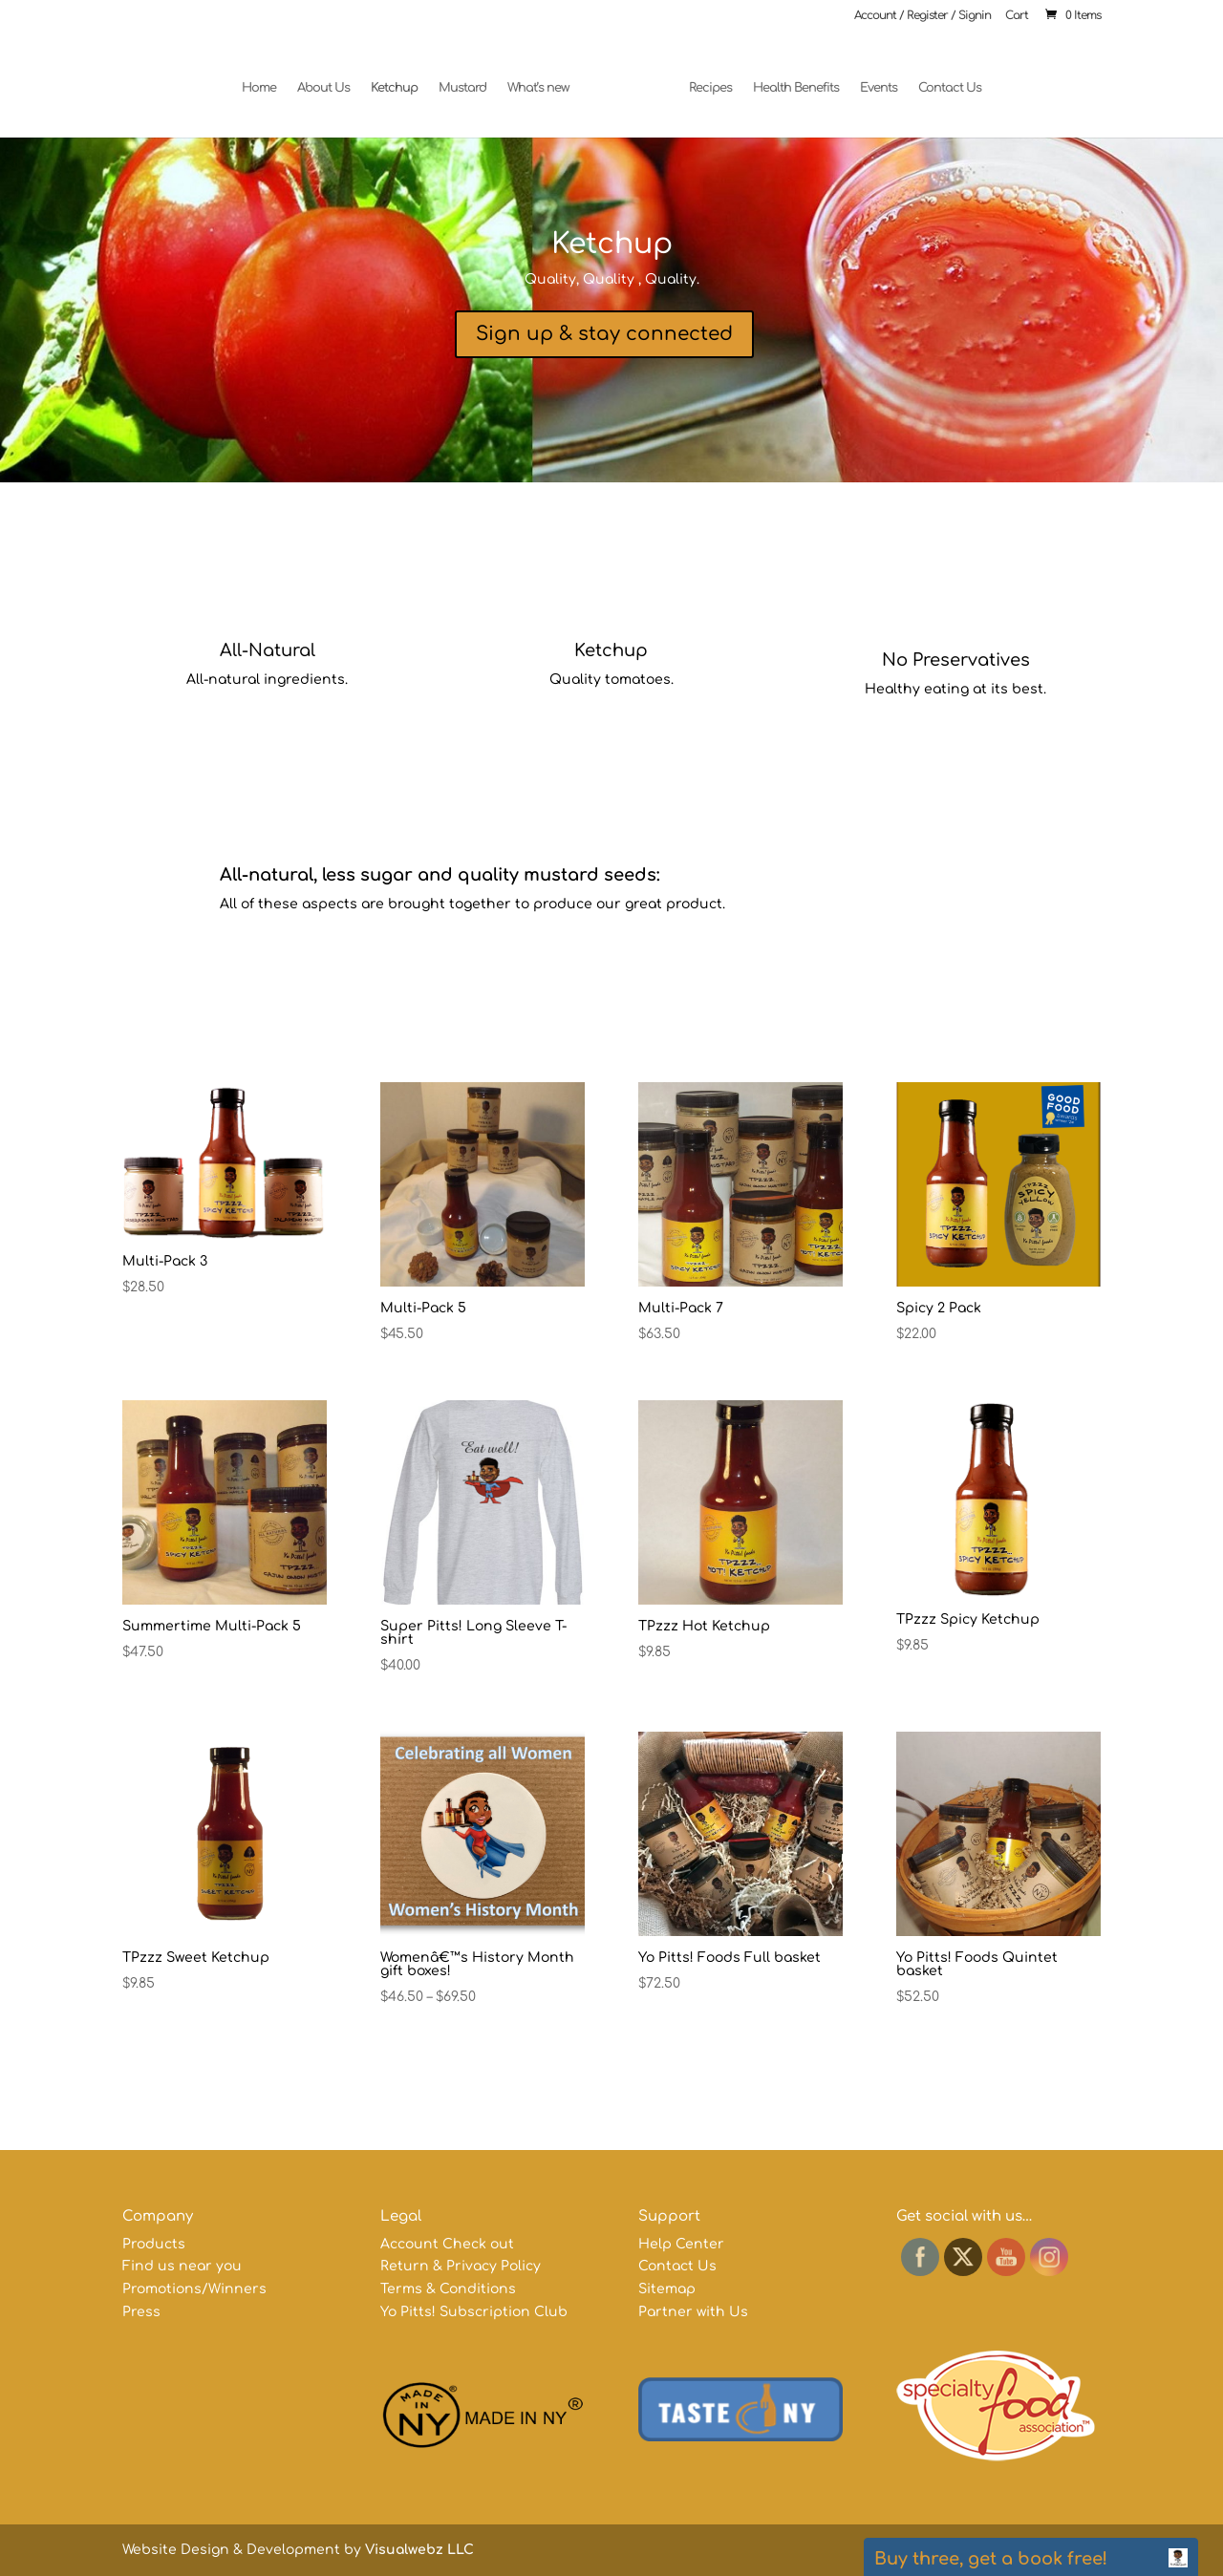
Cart (1016, 16)
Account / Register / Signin (922, 16)
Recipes (702, 79)
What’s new (546, 79)
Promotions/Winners (194, 2289)
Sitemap (667, 2289)
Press (141, 2312)
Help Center (681, 2244)
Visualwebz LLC (419, 2550)
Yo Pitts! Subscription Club (474, 2312)
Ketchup (401, 79)
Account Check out (447, 2244)
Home (266, 79)
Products (153, 2244)
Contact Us (942, 79)
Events (871, 79)
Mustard (470, 79)
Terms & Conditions (448, 2289)
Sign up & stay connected (604, 334)
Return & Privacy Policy (460, 2266)
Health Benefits (788, 79)
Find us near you (182, 2266)
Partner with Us (693, 2312)
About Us (331, 79)
